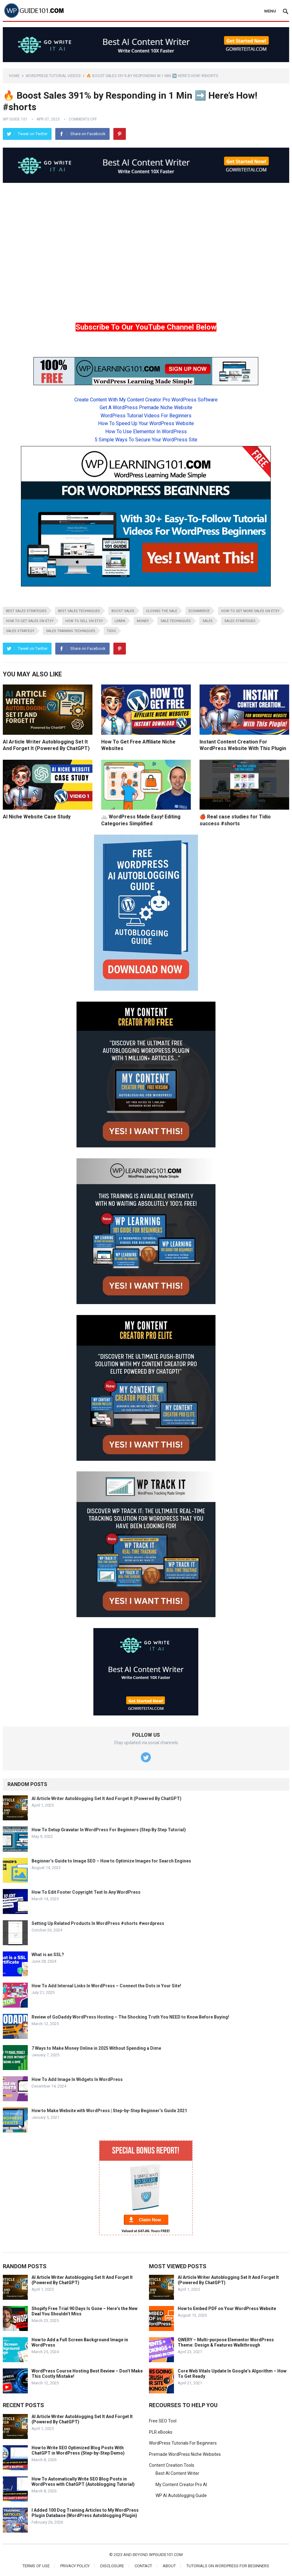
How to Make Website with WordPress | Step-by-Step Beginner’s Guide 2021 (109, 2110)
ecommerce (199, 611)
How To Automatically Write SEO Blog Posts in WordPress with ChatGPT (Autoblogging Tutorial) (83, 2481)
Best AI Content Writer (177, 2473)
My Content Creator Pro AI (181, 2484)
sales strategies (239, 621)
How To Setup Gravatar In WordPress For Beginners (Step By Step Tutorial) (109, 1829)
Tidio (111, 631)
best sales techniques (79, 611)
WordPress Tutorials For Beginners (183, 2443)
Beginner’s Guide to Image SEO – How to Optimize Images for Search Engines (111, 1860)
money (143, 621)
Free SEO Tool (162, 2420)
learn (120, 621)
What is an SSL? (48, 1954)
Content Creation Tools (171, 2465)
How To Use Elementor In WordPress (146, 431)
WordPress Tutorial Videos (53, 76)
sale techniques (176, 621)
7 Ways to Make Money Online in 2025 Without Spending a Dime (96, 2048)
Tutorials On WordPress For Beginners (227, 2566)
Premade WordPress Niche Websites (185, 2454)
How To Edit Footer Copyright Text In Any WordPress (86, 1892)
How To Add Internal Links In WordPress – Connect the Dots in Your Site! (106, 1985)
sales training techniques (70, 631)
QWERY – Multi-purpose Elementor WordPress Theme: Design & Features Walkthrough (226, 2342)
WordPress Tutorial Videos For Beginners (146, 416)
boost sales (122, 611)
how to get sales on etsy (30, 621)
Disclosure (112, 2566)
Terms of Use (36, 2566)
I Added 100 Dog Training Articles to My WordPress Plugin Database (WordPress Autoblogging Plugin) (85, 2513)
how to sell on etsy (84, 621)
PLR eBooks (160, 2432)
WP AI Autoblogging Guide (181, 2495)
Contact (143, 2566)
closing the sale (161, 611)
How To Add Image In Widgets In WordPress (77, 2079)
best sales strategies (26, 611)
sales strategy (20, 631)
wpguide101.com (166, 2554)
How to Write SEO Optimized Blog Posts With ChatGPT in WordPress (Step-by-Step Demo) (78, 2450)
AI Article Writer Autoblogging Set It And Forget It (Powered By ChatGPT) (106, 1798)
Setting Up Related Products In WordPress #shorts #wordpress (98, 1923)
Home (14, 76)
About (169, 2566)
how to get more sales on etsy (250, 611)
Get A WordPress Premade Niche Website (146, 407)
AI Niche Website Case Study (37, 817)
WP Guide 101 (15, 119)
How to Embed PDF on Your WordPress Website (227, 2308)
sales (207, 621)
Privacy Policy (75, 2566)
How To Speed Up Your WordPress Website (146, 423)
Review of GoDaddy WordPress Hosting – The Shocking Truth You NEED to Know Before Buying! (130, 2016)
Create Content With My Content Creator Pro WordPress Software (146, 400)
